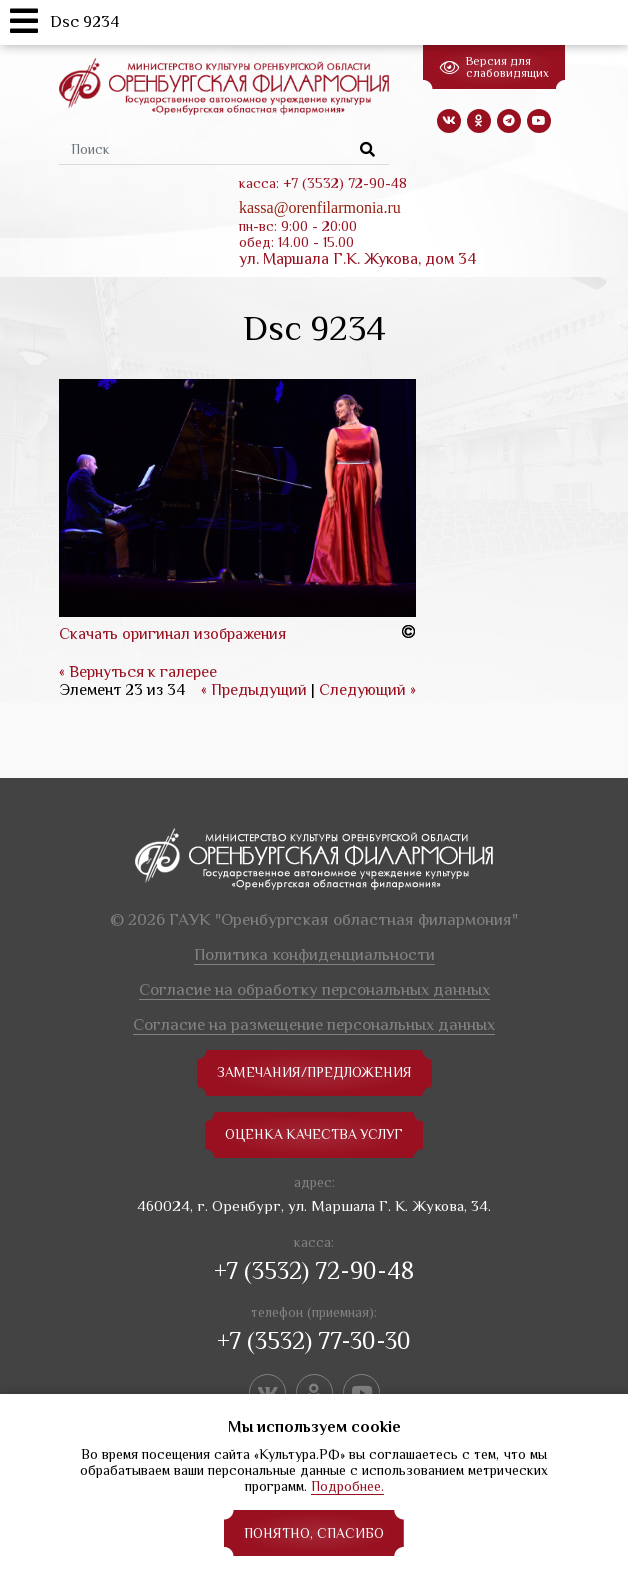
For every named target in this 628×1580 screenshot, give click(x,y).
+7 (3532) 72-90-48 (314, 1270)
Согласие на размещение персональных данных (314, 1024)
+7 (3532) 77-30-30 (314, 1340)
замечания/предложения (314, 1073)
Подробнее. (347, 1486)
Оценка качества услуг (314, 1135)
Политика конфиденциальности (314, 954)
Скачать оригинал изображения (172, 634)
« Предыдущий (254, 690)
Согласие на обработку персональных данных (314, 989)
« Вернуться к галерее (138, 672)
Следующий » (367, 690)
